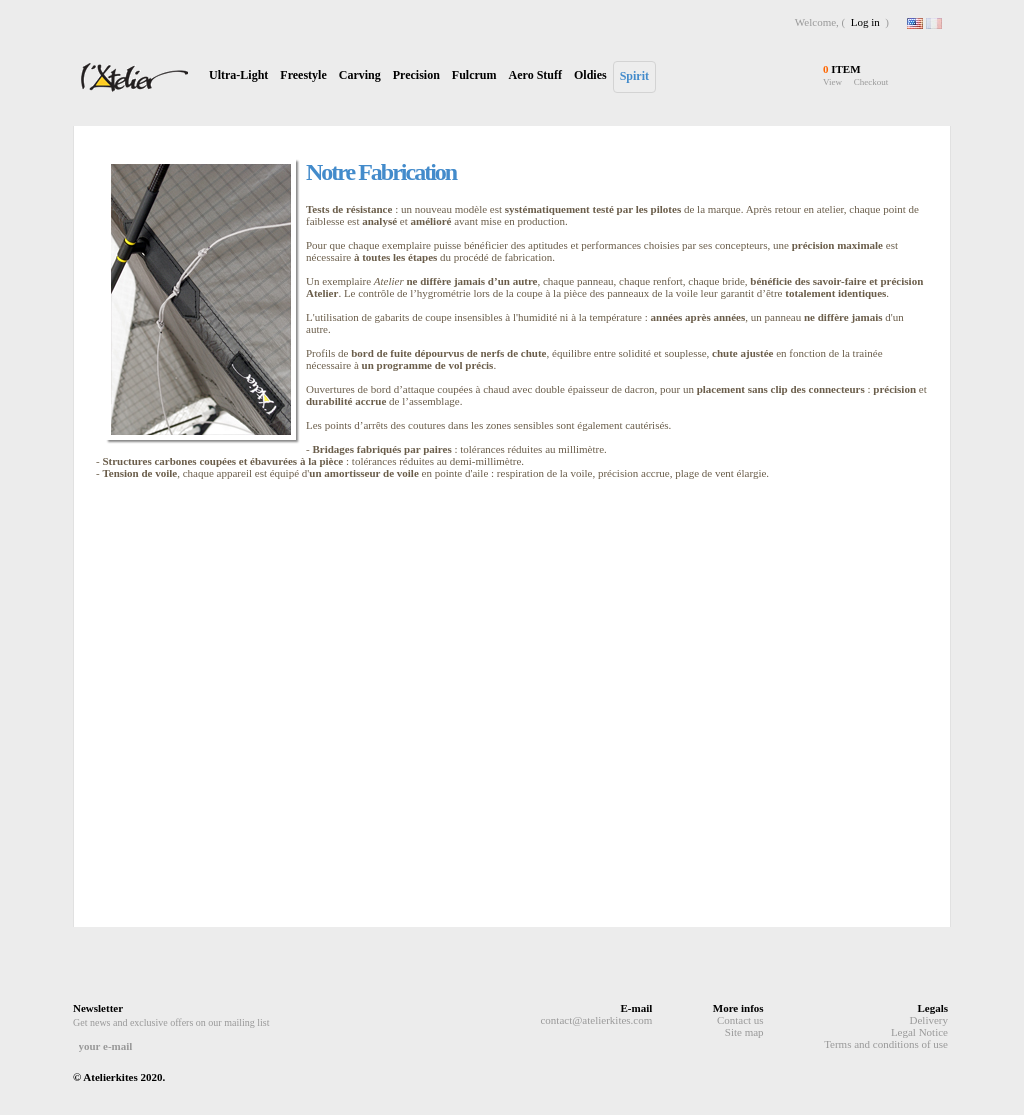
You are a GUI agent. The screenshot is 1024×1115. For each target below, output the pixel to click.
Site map (744, 1032)
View (832, 82)
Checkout (871, 82)
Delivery (929, 1020)
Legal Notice (919, 1032)
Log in (865, 22)
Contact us (740, 1020)
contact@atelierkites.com (596, 1020)
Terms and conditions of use (886, 1044)
